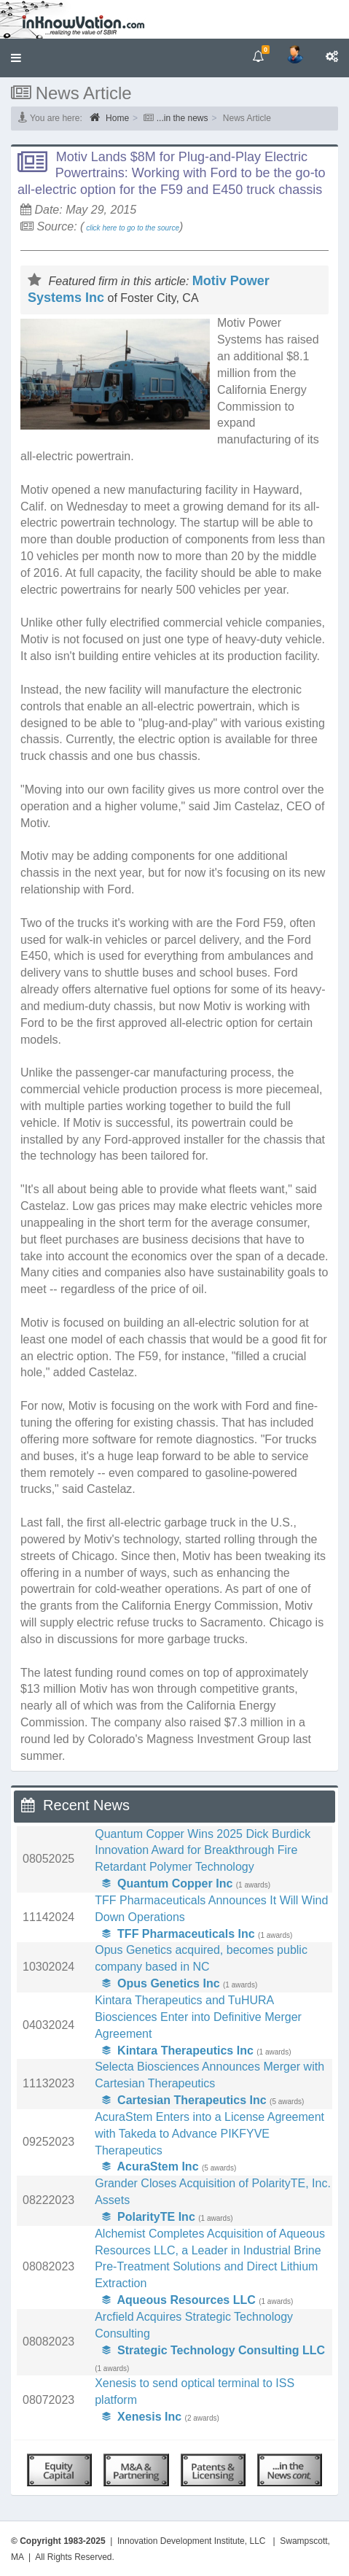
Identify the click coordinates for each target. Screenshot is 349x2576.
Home (109, 117)
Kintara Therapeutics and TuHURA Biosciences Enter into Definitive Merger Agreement (198, 2017)
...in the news (182, 118)
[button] (16, 58)
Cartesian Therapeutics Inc (184, 2100)
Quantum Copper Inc (167, 1883)
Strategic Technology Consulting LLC (213, 2350)
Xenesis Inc (141, 2416)
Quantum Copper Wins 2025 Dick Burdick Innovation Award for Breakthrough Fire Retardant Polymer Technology (202, 1851)
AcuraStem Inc (150, 2166)
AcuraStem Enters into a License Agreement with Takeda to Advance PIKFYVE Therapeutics (209, 2134)
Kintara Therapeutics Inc (178, 2050)
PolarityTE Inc (148, 2217)
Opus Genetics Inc (160, 1983)
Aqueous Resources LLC (179, 2300)
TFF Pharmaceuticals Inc (178, 1934)
